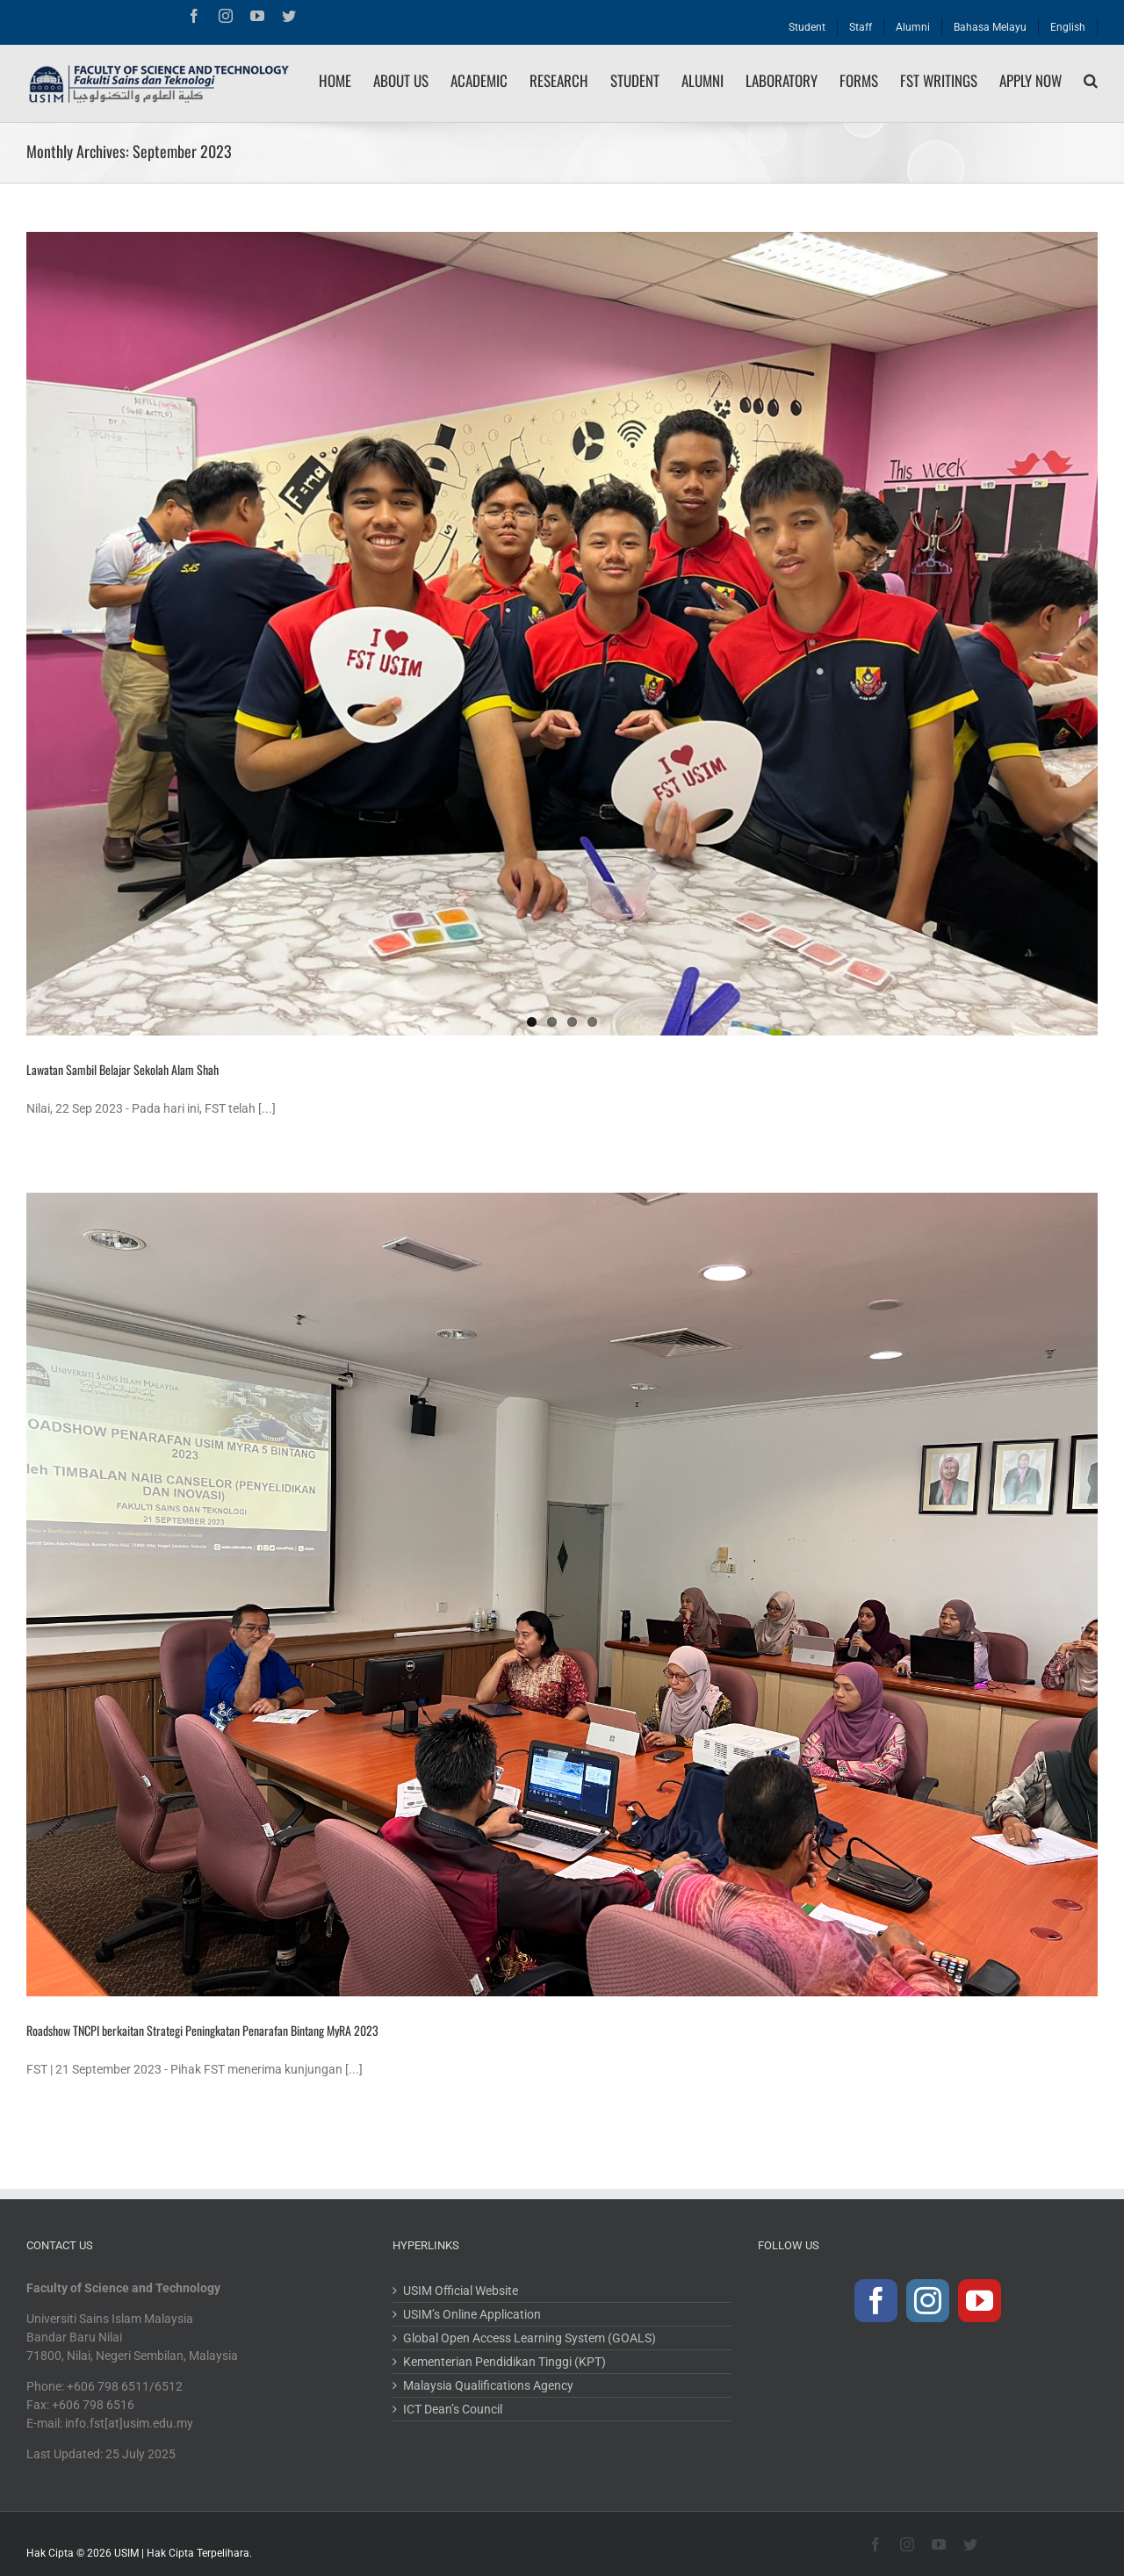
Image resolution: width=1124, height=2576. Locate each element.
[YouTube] (979, 2300)
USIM (126, 2553)
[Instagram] (927, 2300)
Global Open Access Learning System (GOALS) (529, 2338)
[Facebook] (875, 2300)
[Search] (1091, 80)
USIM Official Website (460, 2291)
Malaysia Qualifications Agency (488, 2385)
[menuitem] (807, 23)
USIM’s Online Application (472, 2314)
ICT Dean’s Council (452, 2409)
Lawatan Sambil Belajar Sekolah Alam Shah (122, 1069)
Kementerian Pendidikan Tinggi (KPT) (504, 2362)
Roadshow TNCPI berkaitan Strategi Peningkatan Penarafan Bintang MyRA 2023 (202, 2030)
